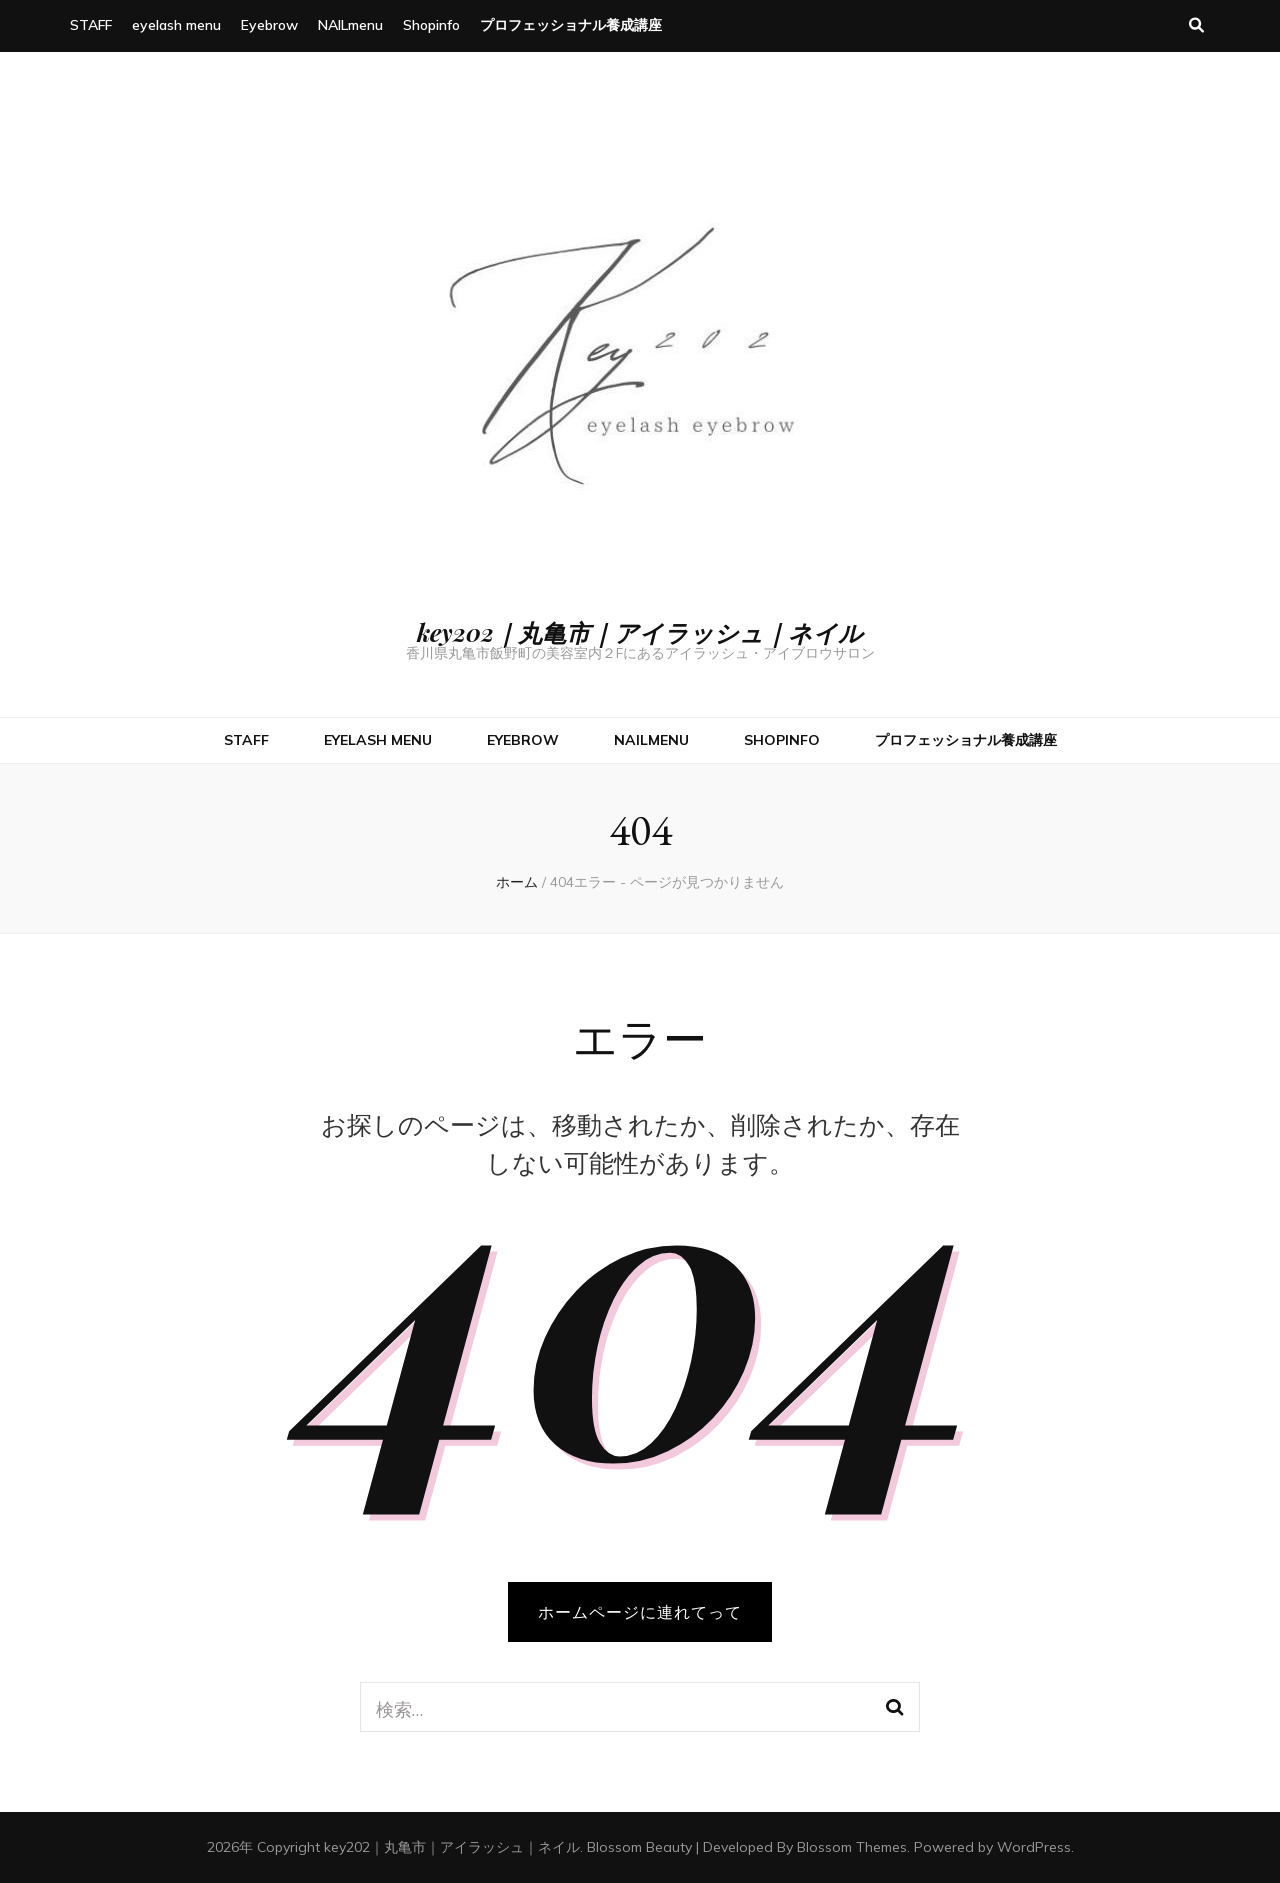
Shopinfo (431, 25)
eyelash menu (176, 25)
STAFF (91, 25)
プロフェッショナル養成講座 (571, 25)
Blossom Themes (852, 1847)
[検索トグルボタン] (1196, 26)
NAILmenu (350, 25)
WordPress (1034, 1847)
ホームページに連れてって (640, 1612)
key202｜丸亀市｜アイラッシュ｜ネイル (640, 632)
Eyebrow (269, 25)
